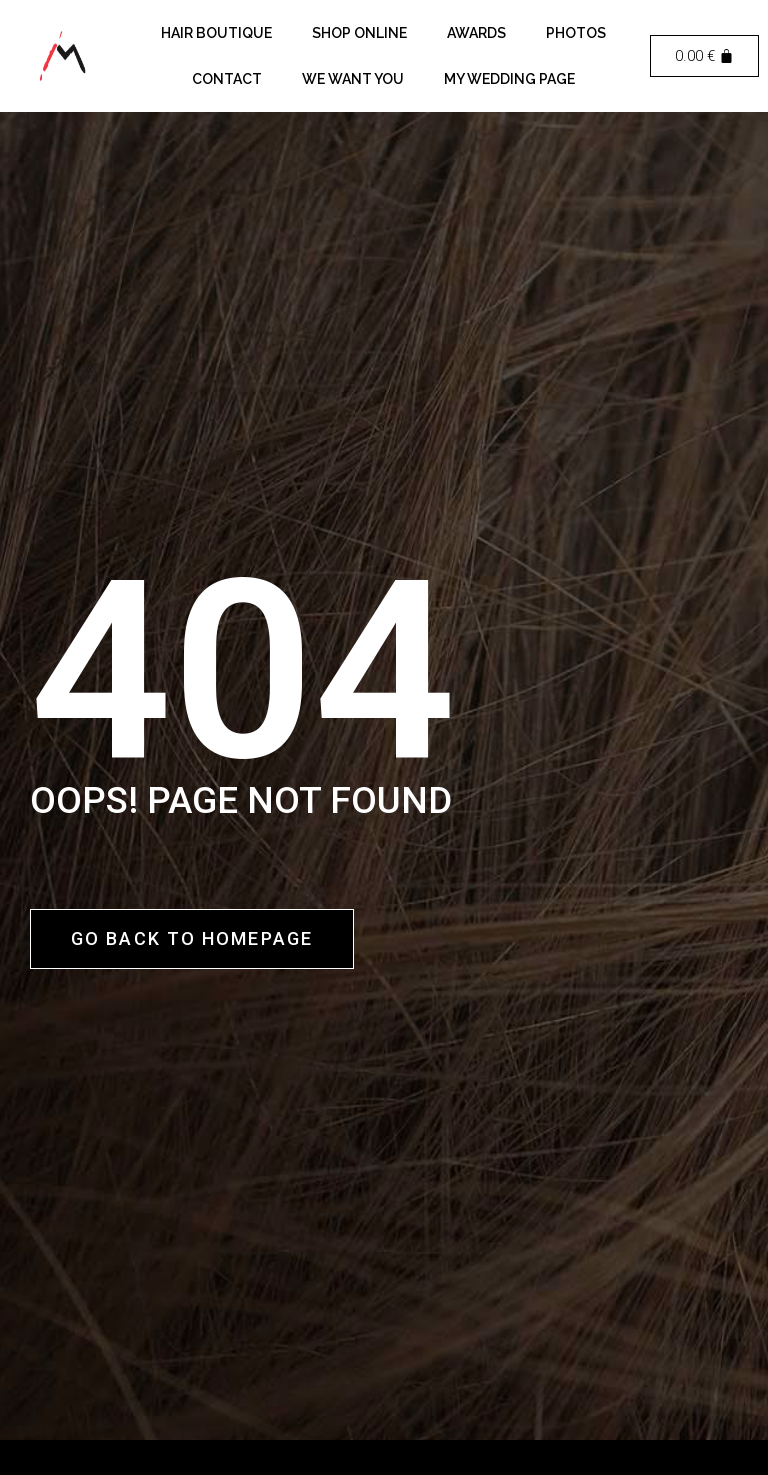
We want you (353, 79)
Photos (576, 33)
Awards (476, 33)
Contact (227, 79)
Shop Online (359, 33)
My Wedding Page (509, 79)
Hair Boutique (216, 33)
